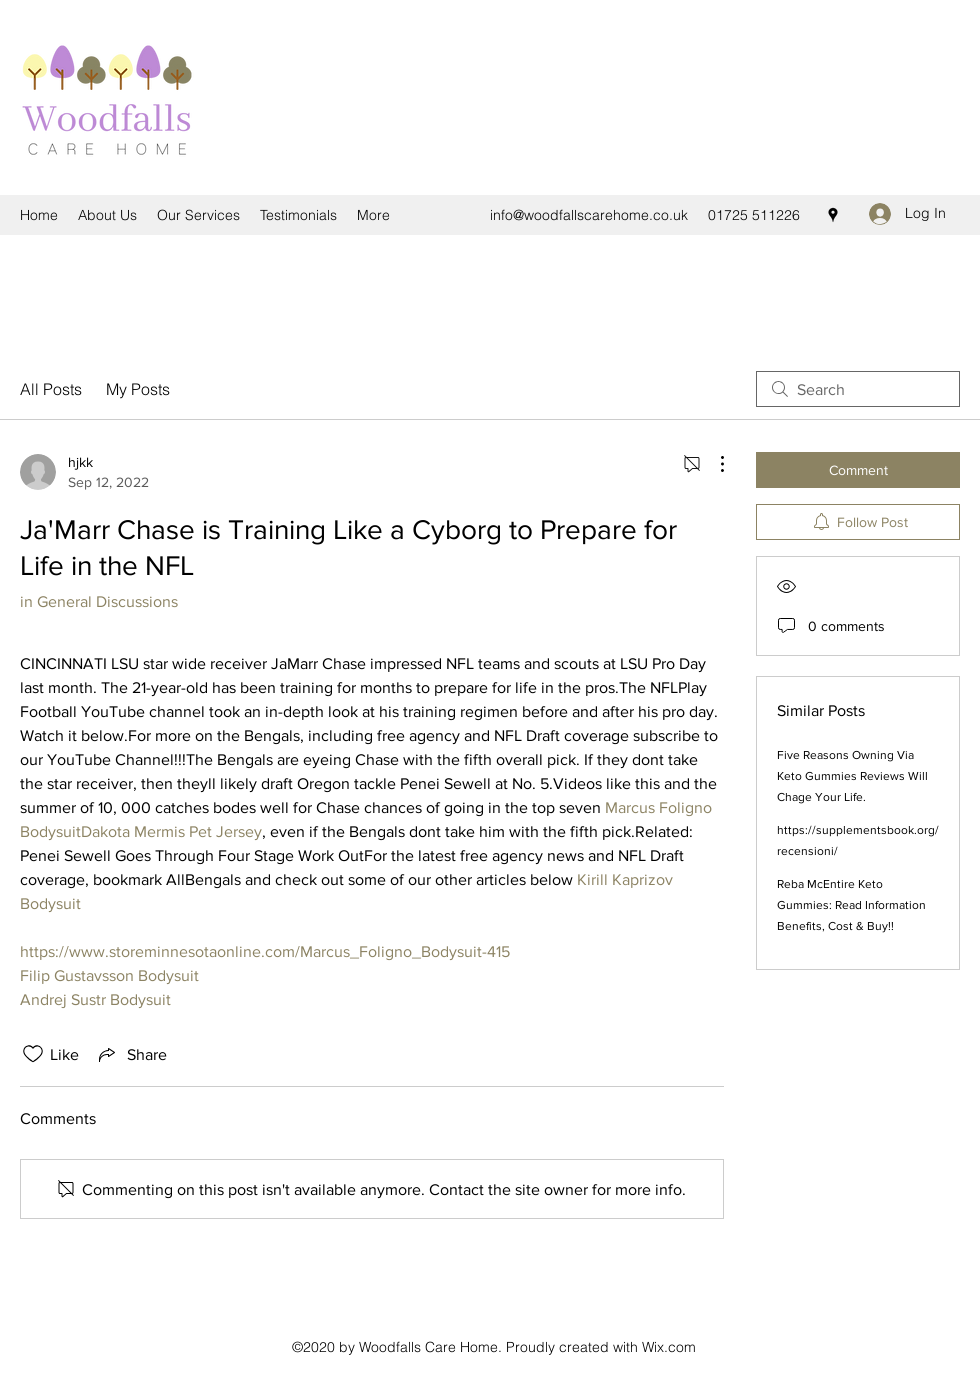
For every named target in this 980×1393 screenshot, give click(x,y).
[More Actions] (712, 464)
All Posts (51, 389)
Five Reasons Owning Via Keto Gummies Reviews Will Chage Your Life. (852, 776)
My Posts (138, 389)
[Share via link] (131, 1054)
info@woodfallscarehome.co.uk (589, 215)
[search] (858, 389)
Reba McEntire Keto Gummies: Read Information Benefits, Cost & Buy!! (851, 905)
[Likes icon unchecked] (33, 1054)
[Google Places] (833, 215)
